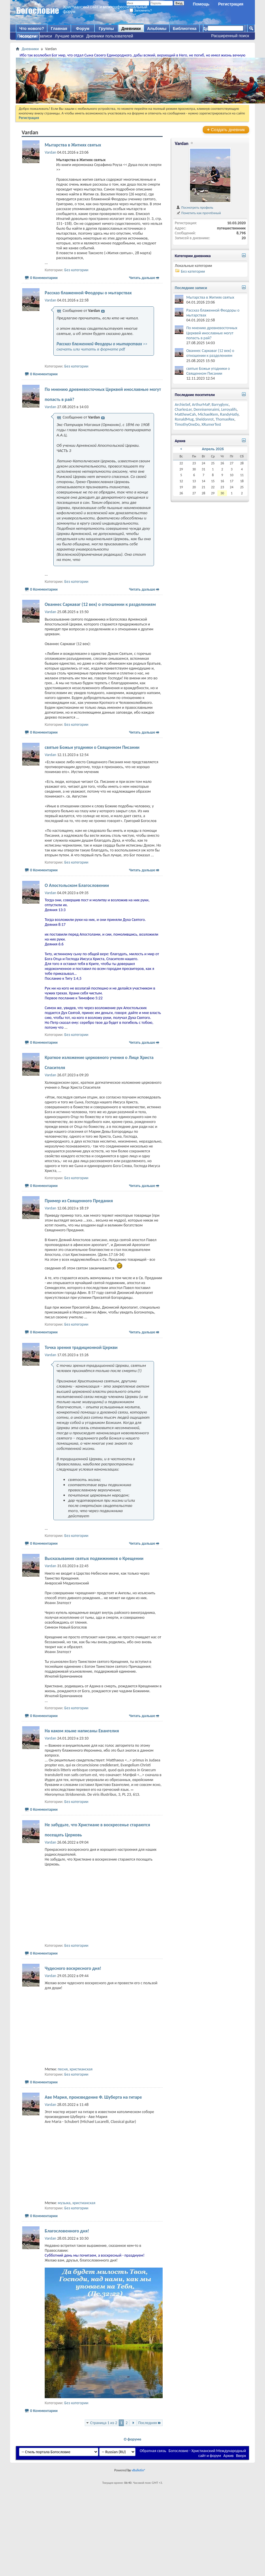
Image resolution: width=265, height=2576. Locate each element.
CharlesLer (183, 409)
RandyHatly (229, 414)
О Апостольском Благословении (77, 885)
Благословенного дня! (67, 2231)
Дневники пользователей (109, 36)
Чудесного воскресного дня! (73, 1968)
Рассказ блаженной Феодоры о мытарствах (88, 292)
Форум (82, 28)
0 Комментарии (44, 277)
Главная (59, 28)
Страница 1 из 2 (103, 2422)
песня (62, 2069)
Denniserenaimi (206, 409)
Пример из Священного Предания (79, 1200)
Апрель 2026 (213, 448)
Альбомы (156, 28)
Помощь (201, 4)
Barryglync (220, 404)
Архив (228, 2455)
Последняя (149, 2422)
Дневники (131, 28)
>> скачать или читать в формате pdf (102, 346)
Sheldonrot (205, 419)
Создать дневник (226, 129)
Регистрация (230, 4)
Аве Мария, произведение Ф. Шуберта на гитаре (93, 2097)
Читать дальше (142, 277)
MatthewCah (185, 414)
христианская (81, 2069)
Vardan (181, 143)
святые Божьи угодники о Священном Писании (92, 747)
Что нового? (31, 28)
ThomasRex (225, 419)
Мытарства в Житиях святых (73, 145)
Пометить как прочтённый (198, 213)
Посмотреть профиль (194, 207)
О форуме (132, 2439)
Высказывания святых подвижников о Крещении (94, 1558)
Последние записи (34, 36)
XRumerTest (211, 424)
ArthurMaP (201, 404)
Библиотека (184, 28)
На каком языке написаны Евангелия (82, 1730)
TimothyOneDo (187, 424)
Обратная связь (153, 2450)
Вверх (241, 2455)
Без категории (76, 269)
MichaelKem (208, 414)
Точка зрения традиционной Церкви (81, 1347)
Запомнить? (140, 10)
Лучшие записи (69, 36)
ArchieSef (182, 404)
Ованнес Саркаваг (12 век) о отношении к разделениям (100, 604)
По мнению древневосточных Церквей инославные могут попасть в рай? (211, 332)
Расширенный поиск (230, 35)
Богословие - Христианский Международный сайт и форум (207, 2453)
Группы (106, 28)
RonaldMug (184, 419)
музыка (64, 2202)
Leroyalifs (229, 409)
